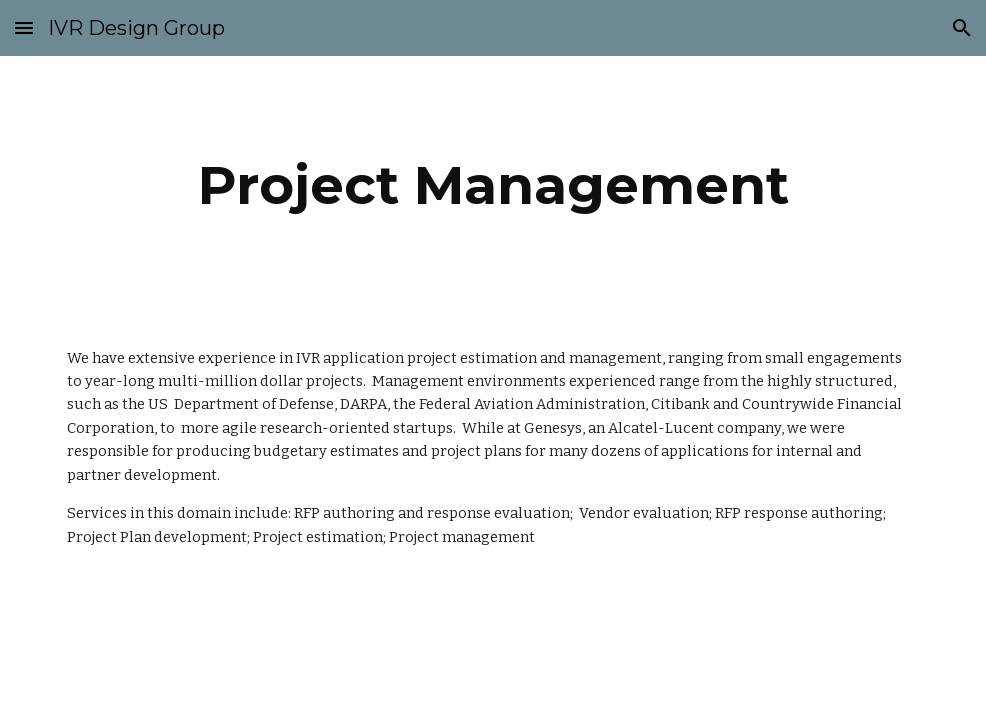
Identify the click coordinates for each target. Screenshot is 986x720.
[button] (24, 27)
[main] (493, 185)
